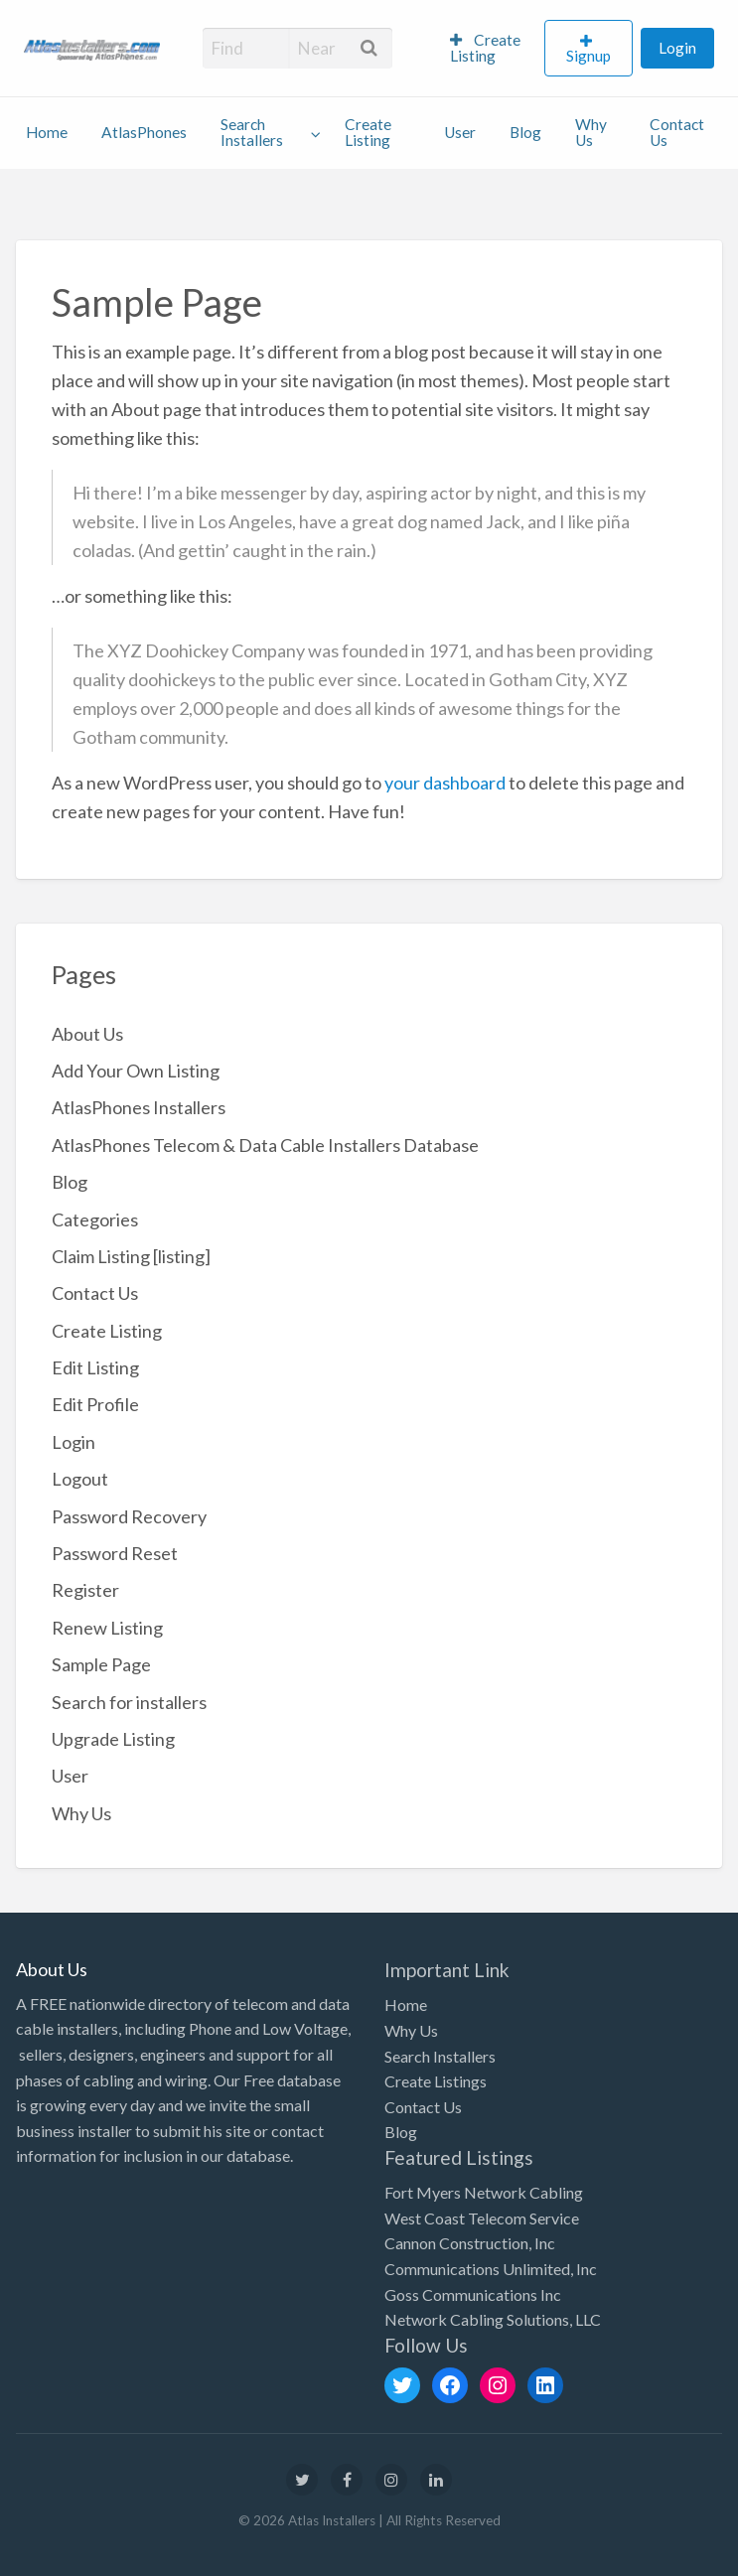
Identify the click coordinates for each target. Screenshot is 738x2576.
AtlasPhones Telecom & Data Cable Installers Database (265, 1145)
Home (47, 132)
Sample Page (101, 1664)
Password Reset (115, 1553)
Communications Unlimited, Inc (490, 2268)
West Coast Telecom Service (481, 2218)
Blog (525, 132)
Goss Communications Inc (472, 2294)
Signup (588, 56)
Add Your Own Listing (136, 1070)
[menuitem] (488, 48)
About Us (87, 1034)
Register (85, 1590)
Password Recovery (129, 1516)
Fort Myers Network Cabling (483, 2192)
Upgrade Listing (113, 1739)
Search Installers (252, 132)
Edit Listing (95, 1367)
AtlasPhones (144, 132)
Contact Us (677, 132)
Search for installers (129, 1702)
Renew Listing (107, 1628)
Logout (80, 1479)
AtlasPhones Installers (138, 1107)
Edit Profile (95, 1404)
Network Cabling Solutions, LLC (492, 2319)
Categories (95, 1219)
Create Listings (435, 2081)
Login (677, 48)
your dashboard (445, 782)
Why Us (591, 132)
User (460, 132)
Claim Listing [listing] (131, 1256)
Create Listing (485, 48)
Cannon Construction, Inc (469, 2242)
